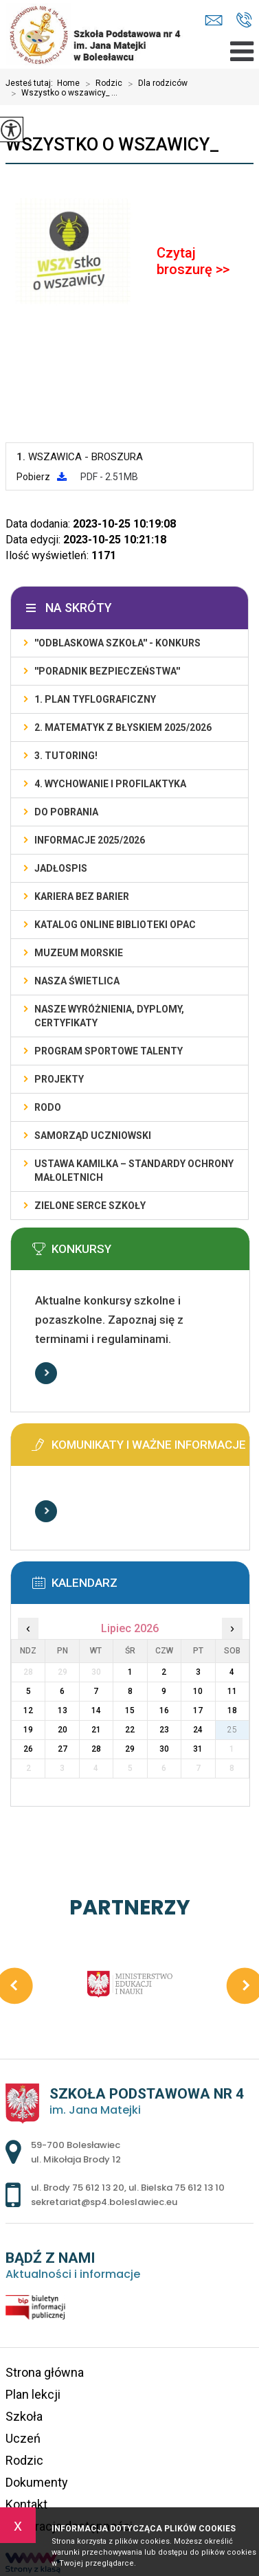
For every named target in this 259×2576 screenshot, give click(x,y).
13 (62, 1710)
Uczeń (23, 2438)
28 (96, 1749)
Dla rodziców (155, 84)
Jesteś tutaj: (31, 83)
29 (130, 1749)
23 (164, 1730)
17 (198, 1710)
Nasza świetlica (77, 980)
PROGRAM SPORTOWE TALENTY (108, 1051)
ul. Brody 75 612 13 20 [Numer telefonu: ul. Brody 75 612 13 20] (77, 2187)
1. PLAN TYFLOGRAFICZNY (95, 699)
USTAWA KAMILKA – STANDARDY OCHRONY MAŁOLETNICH (134, 1170)
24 (198, 1730)
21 (96, 1730)
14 (96, 1710)
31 (198, 1749)
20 (62, 1730)
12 (28, 1710)
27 (62, 1749)
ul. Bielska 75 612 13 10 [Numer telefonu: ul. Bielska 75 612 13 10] (176, 2187)
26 (28, 1749)
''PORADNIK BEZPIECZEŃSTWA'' (107, 671)
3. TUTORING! (66, 755)
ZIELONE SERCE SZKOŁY (90, 1205)
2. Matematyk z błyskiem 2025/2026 (123, 727)
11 (232, 1691)
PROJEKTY (59, 1079)
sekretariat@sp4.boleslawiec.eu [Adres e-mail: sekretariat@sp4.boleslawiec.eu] (104, 2201)
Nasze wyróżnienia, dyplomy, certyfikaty (109, 1016)
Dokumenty (36, 2482)
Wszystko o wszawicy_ (112, 144)
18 (232, 1710)
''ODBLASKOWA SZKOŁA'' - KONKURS (117, 642)
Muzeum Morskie (78, 952)
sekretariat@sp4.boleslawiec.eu (214, 20)
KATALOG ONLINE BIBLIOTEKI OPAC (115, 924)
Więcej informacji (46, 1373)
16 (164, 1710)
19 (28, 1730)
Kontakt (26, 2504)
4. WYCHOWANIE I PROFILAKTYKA (110, 783)
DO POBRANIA (66, 811)
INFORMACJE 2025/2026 (89, 840)
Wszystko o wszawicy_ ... (61, 93)
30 (164, 1749)
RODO (47, 1107)
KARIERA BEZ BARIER (81, 896)
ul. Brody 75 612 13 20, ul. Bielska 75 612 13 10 (244, 19)
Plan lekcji (32, 2394)
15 (130, 1710)
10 (198, 1691)
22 (130, 1730)
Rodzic (101, 84)
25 (232, 1730)
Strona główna (44, 2372)
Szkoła (24, 2416)
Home (68, 83)
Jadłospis (60, 868)
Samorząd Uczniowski (92, 1135)
